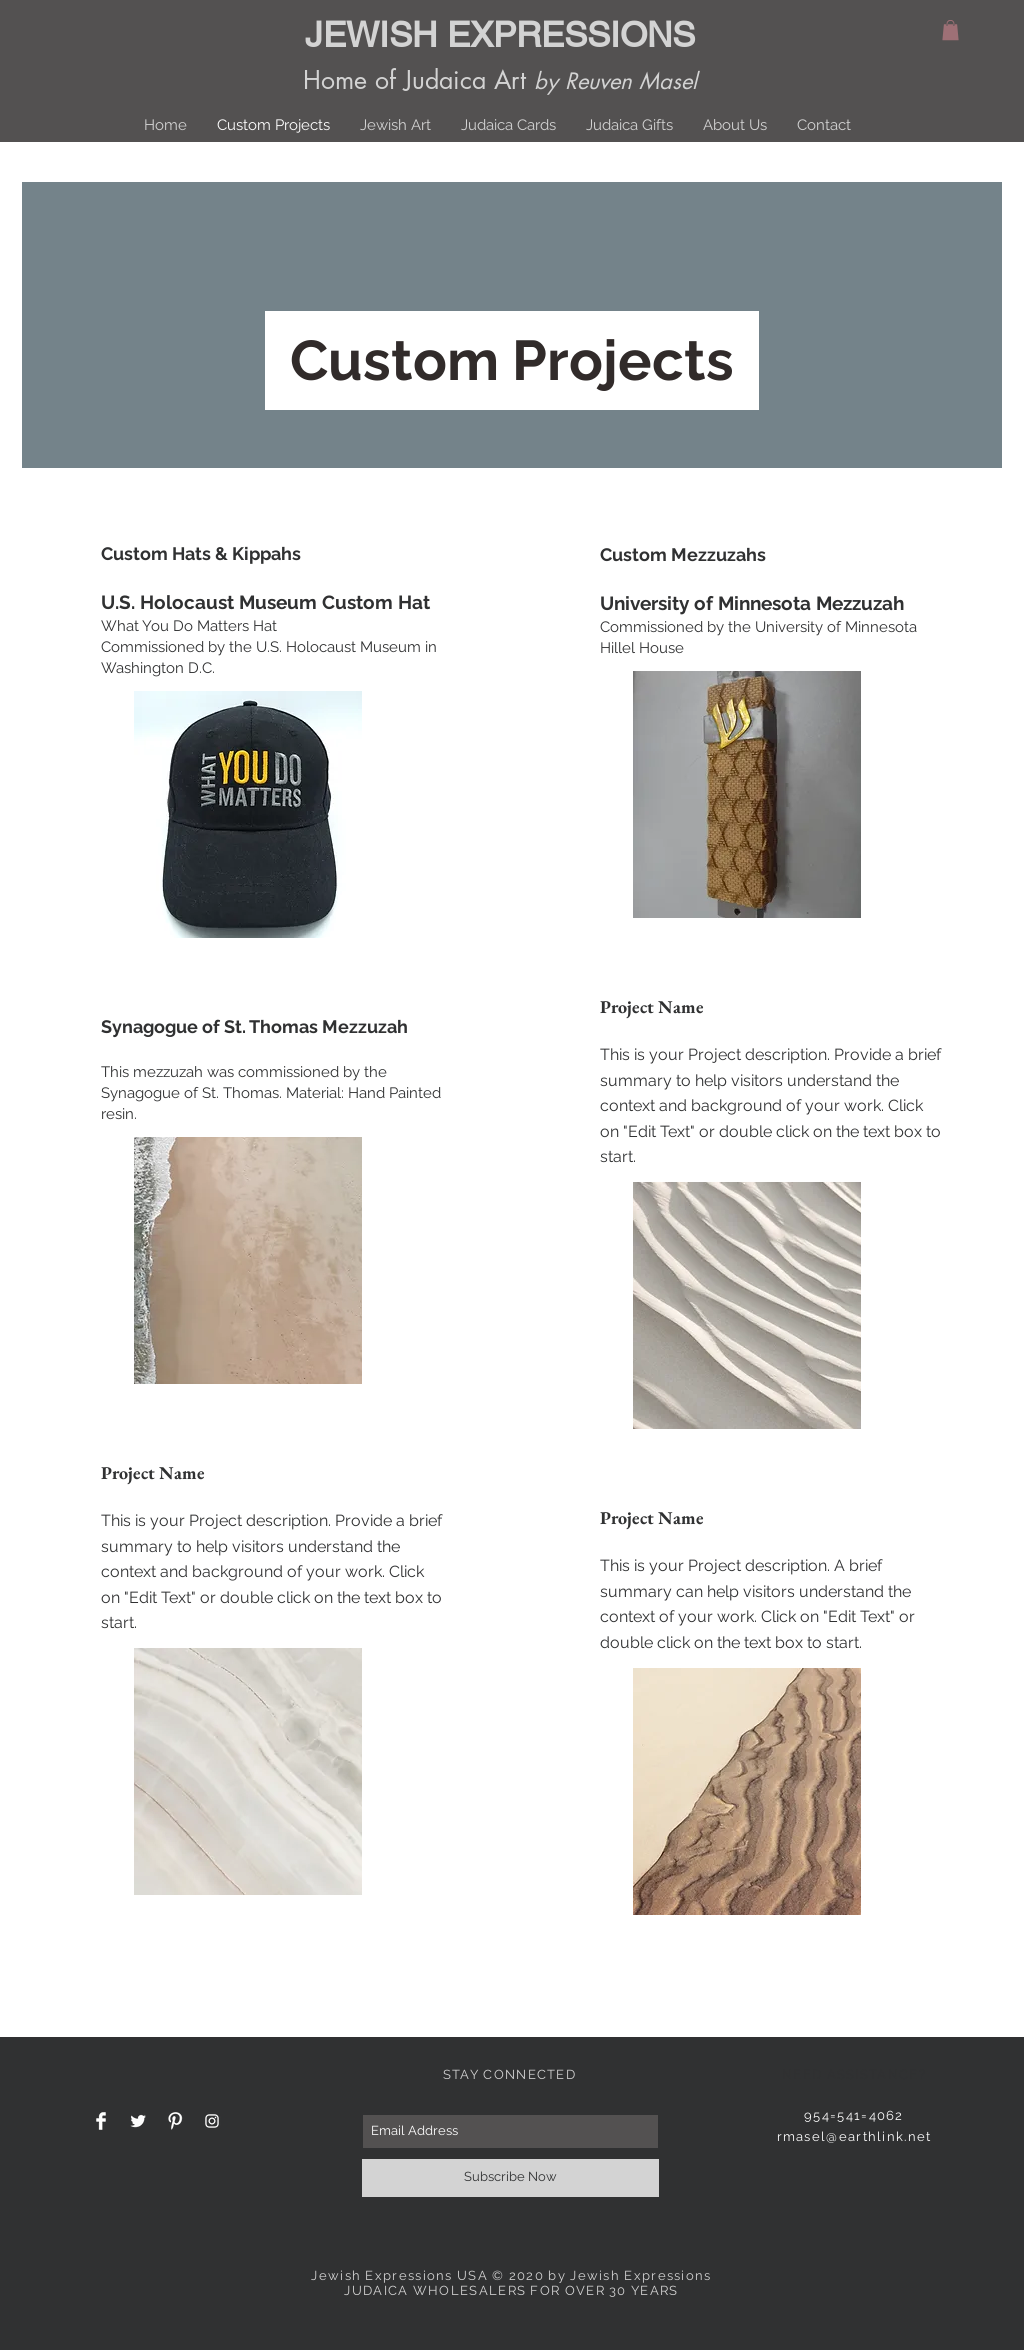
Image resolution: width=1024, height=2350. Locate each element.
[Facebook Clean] (101, 2121)
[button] (950, 30)
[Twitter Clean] (138, 2121)
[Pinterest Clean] (175, 2121)
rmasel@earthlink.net (854, 2136)
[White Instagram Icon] (212, 2121)
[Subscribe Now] (510, 2178)
